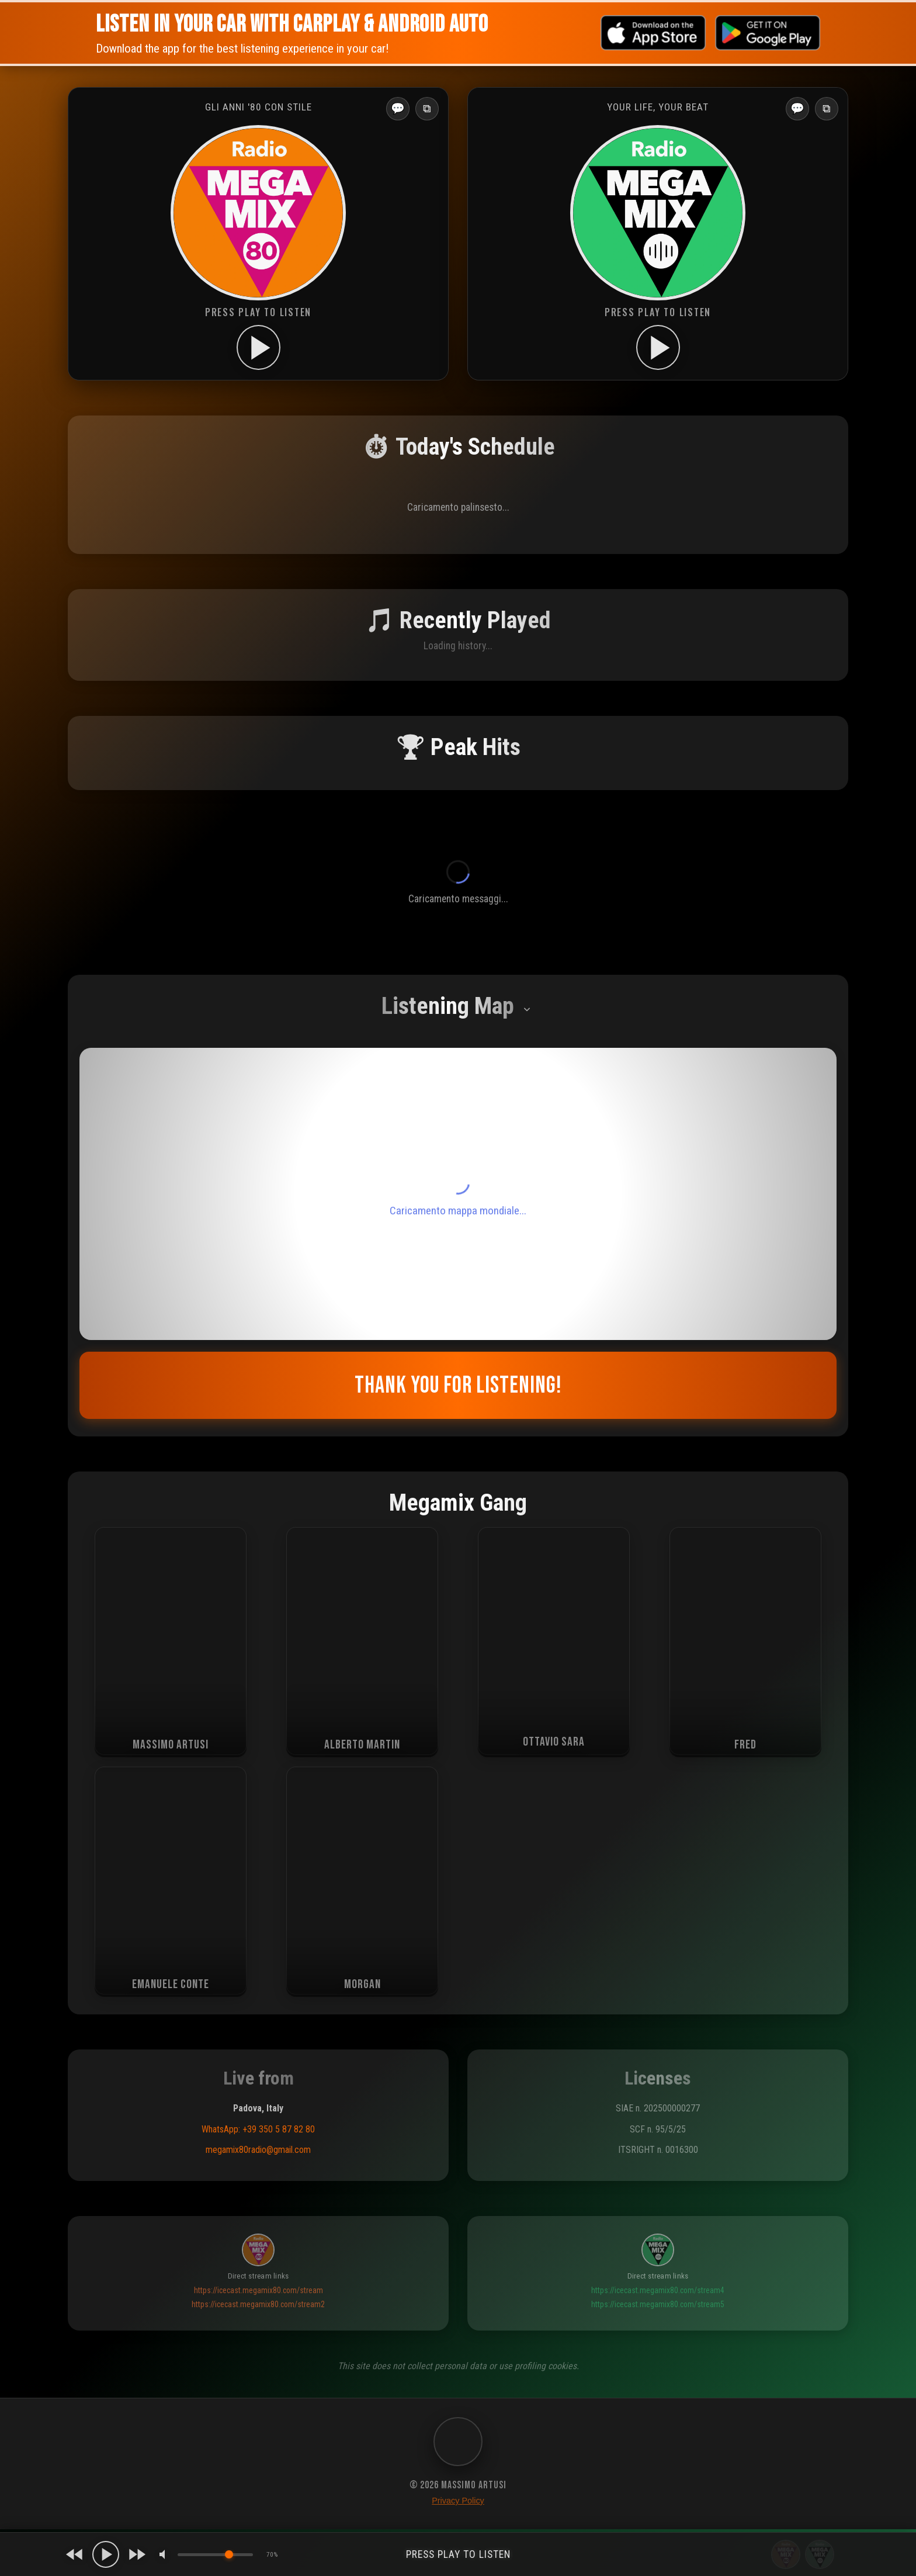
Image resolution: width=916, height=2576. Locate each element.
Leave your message (458, 1769)
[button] (92, 2206)
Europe (110, 2467)
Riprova (458, 2059)
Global (146, 2467)
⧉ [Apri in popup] (427, 108)
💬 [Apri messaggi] (398, 108)
